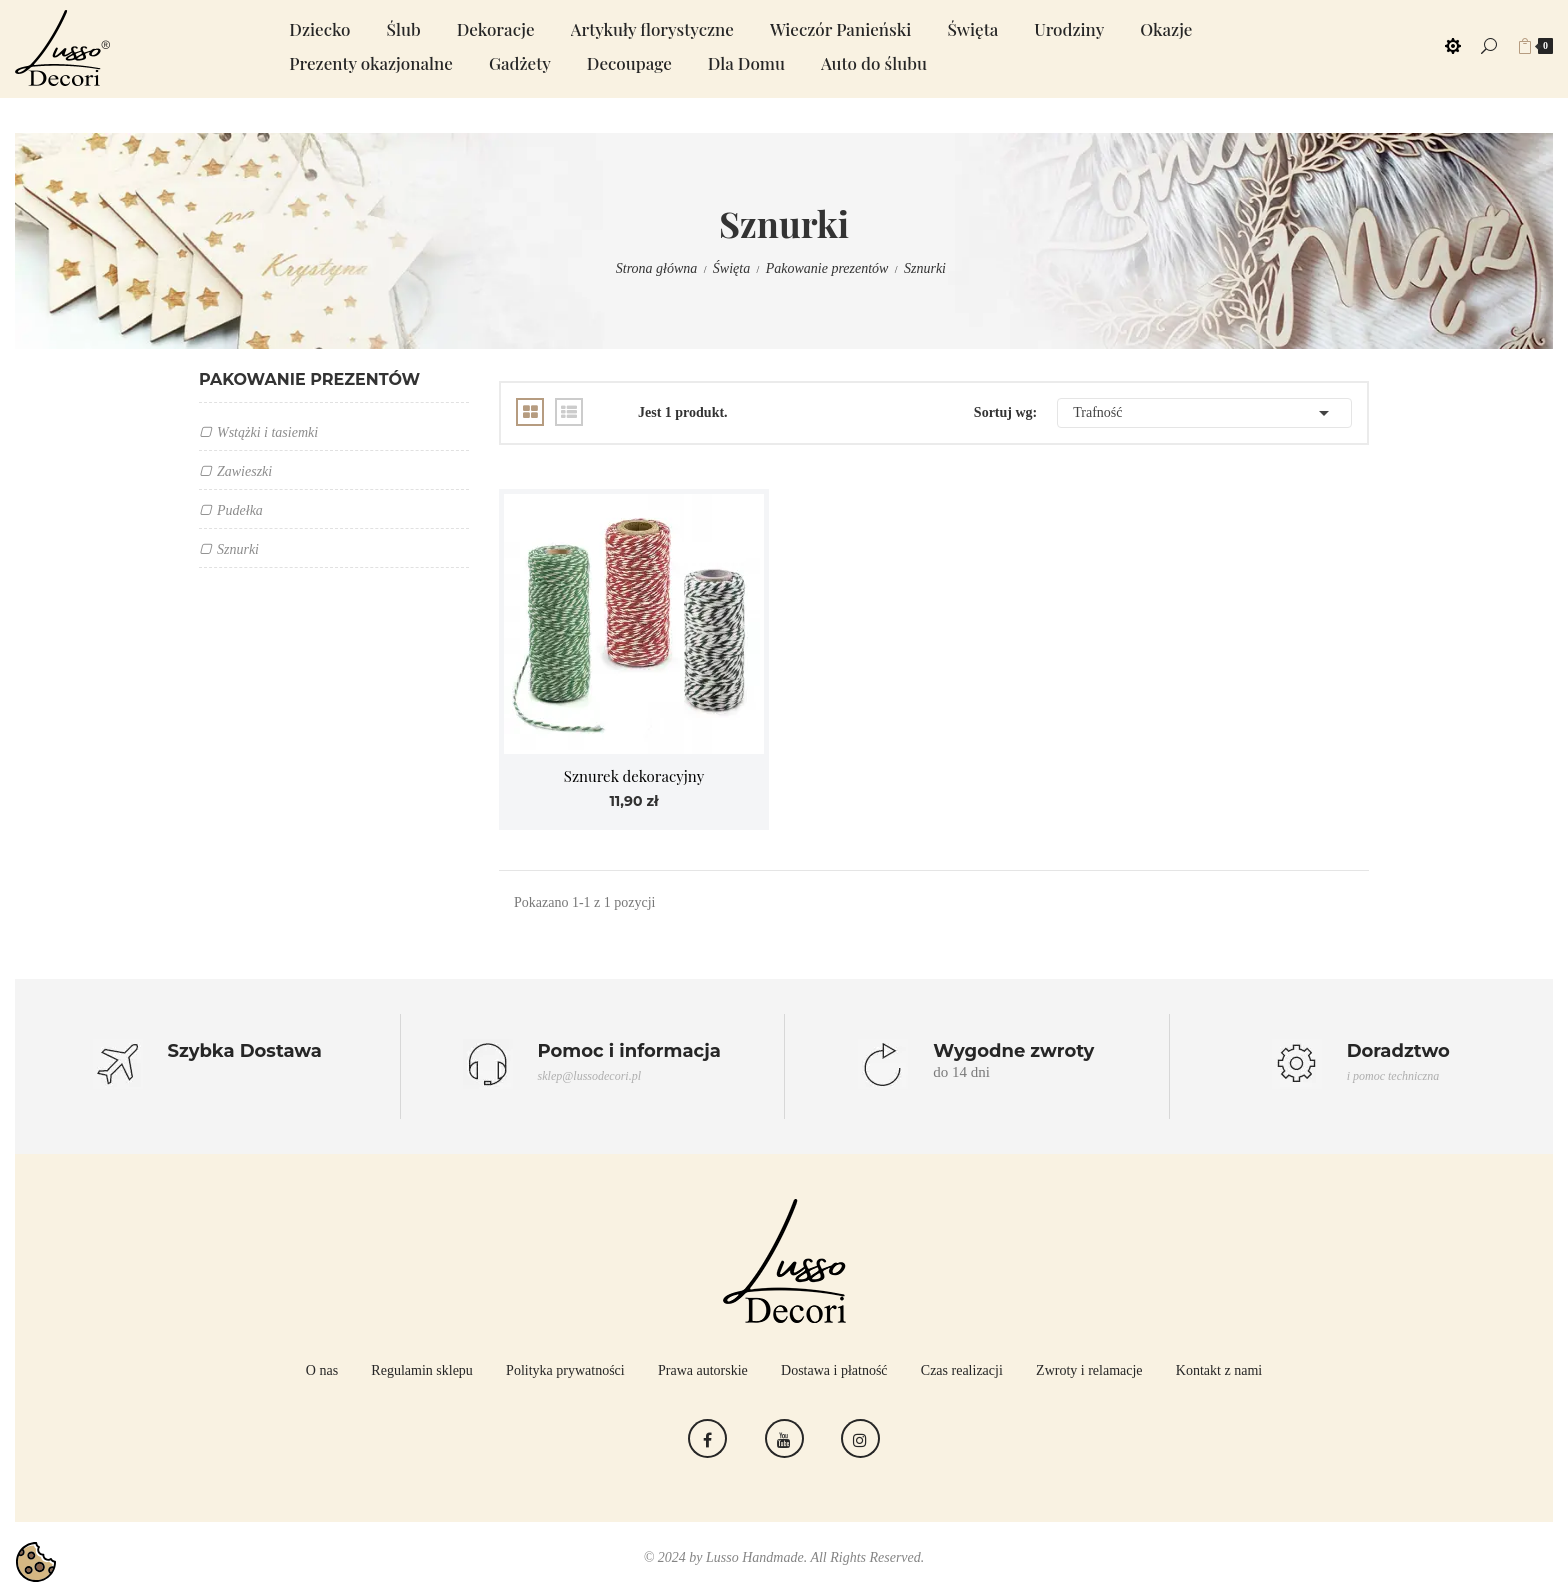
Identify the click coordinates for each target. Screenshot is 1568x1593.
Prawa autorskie (703, 1370)
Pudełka (240, 510)
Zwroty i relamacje (1089, 1370)
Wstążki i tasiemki (267, 432)
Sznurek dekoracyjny (634, 776)
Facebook (707, 1438)
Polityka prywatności (565, 1370)
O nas (322, 1370)
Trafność (1204, 413)
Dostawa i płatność (834, 1370)
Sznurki (238, 549)
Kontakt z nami (1219, 1370)
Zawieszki (244, 471)
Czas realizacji (962, 1370)
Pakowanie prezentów (309, 379)
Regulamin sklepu (422, 1370)
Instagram (860, 1438)
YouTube (784, 1438)
